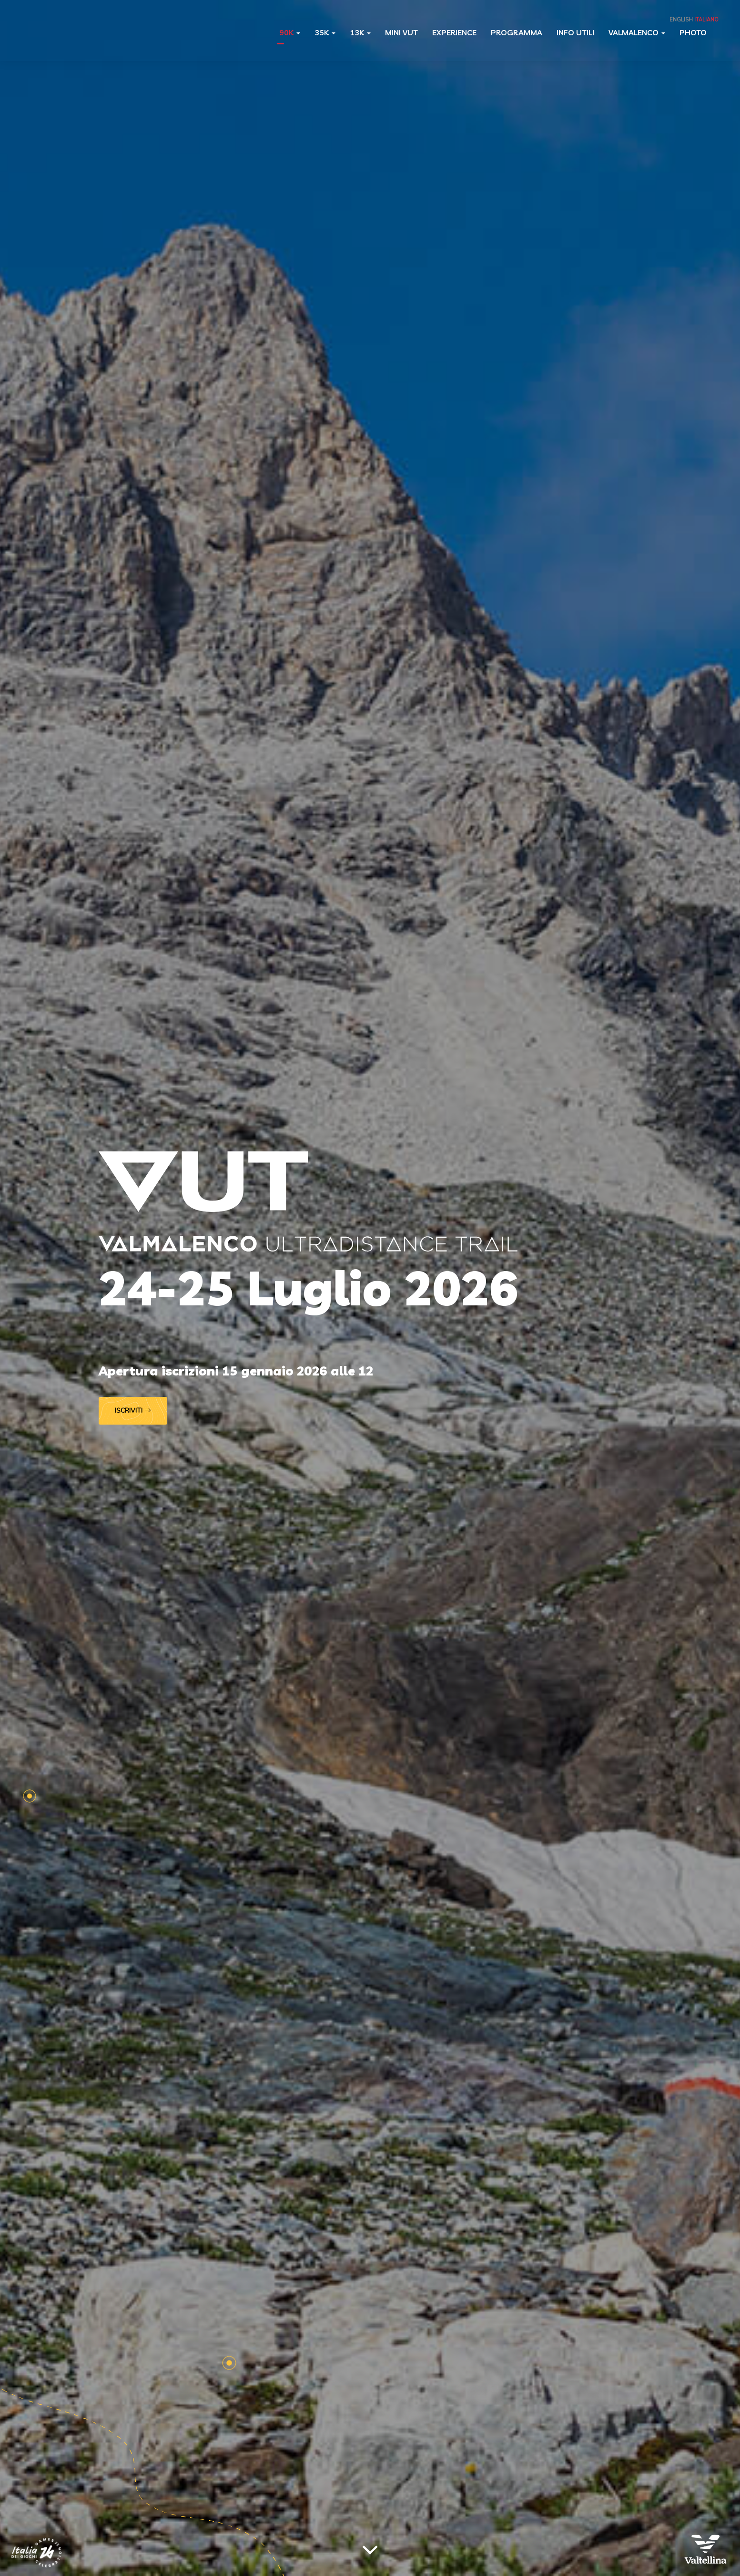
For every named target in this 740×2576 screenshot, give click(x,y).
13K (360, 32)
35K (324, 32)
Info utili (575, 32)
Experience (454, 32)
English (681, 19)
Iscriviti (133, 1410)
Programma (516, 32)
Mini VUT (401, 32)
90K (289, 32)
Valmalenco (636, 32)
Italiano (706, 19)
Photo (693, 32)
